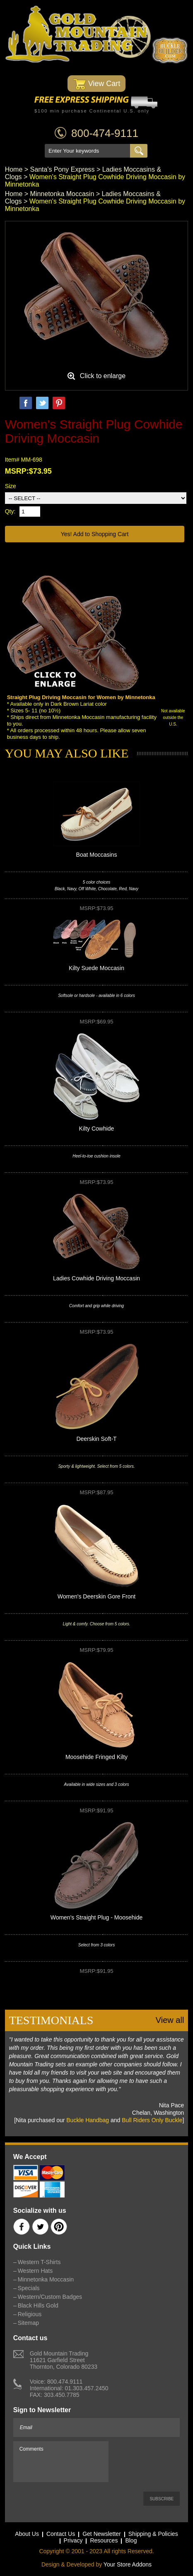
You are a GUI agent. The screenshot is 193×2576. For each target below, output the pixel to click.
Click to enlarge (102, 375)
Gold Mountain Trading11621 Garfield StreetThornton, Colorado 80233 (63, 2360)
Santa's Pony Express (62, 169)
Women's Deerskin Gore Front (96, 1596)
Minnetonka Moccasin (62, 193)
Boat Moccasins (96, 854)
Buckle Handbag (87, 2120)
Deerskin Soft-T (96, 1438)
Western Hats (35, 2270)
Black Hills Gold (38, 2305)
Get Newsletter (101, 2533)
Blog (131, 2540)
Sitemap (28, 2323)
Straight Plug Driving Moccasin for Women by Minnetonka (81, 697)
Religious (30, 2314)
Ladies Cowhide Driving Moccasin (96, 1278)
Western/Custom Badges (50, 2296)
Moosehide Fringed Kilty (96, 1757)
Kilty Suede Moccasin (96, 968)
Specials (29, 2288)
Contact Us (60, 2533)
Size (10, 486)
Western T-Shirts (39, 2262)
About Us (27, 2533)
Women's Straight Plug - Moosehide (97, 1917)
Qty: (10, 511)
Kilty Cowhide (96, 1128)
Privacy (73, 2540)
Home (14, 169)
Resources (104, 2540)
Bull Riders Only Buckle (152, 2120)
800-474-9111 (104, 133)
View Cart (97, 84)
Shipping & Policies (153, 2533)
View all (170, 2020)
